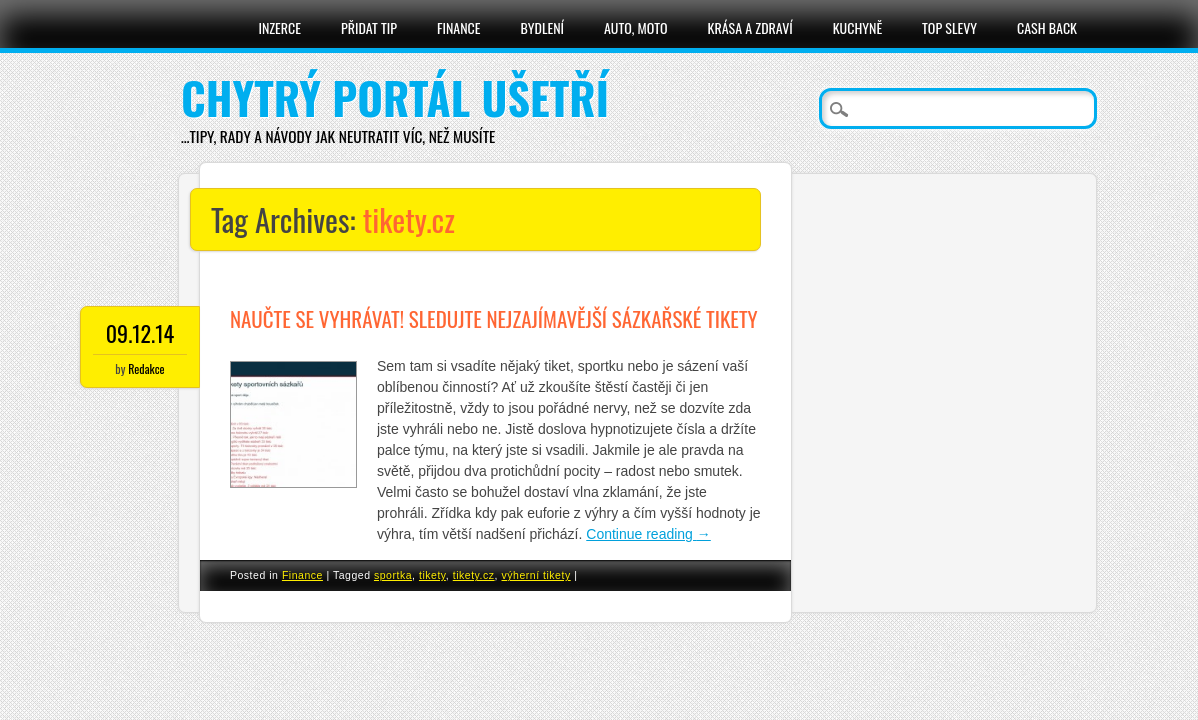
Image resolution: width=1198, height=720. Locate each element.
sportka (393, 575)
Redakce (146, 368)
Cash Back (1047, 27)
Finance (459, 27)
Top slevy (949, 27)
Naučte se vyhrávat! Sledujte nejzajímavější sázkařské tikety (494, 318)
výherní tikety (536, 575)
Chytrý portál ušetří (395, 97)
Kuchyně (857, 27)
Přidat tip (369, 27)
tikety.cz (474, 575)
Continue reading (648, 534)
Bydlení (542, 27)
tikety (432, 575)
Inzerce (279, 27)
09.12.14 (140, 333)
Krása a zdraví (750, 27)
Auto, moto (636, 27)
